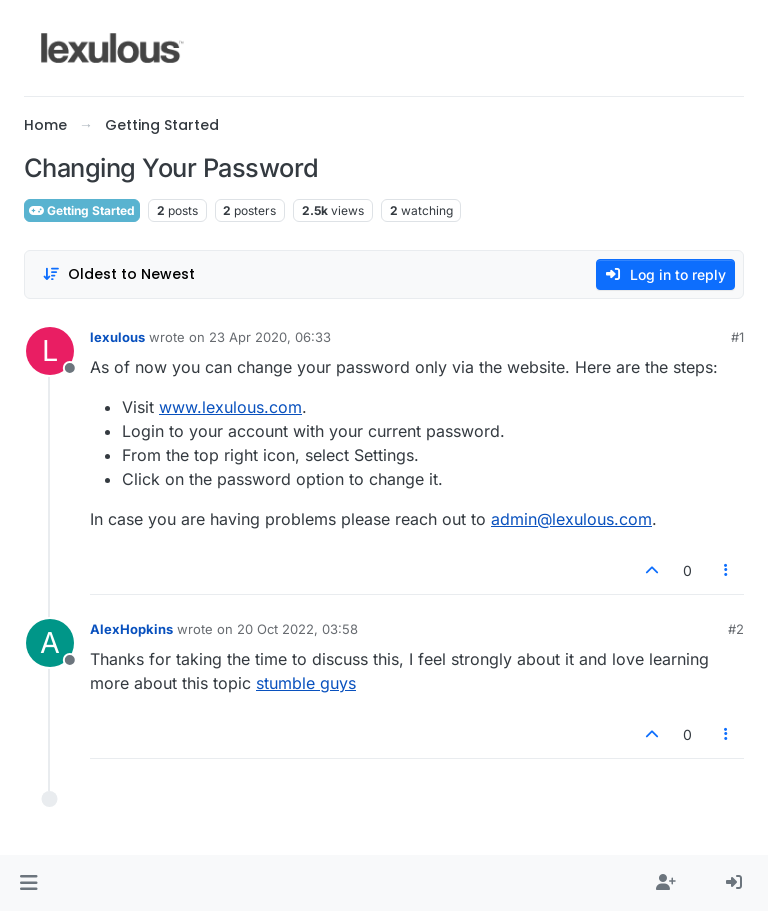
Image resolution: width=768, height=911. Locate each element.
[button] (28, 883)
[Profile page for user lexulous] (50, 351)
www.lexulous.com (230, 407)
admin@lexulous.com (571, 519)
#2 (736, 629)
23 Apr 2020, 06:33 (270, 337)
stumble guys (306, 683)
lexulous (117, 337)
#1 (737, 337)
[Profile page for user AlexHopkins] (50, 643)
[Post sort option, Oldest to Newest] (118, 274)
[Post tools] (727, 570)
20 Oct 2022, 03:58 (297, 629)
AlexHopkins (131, 629)
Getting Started (82, 210)
